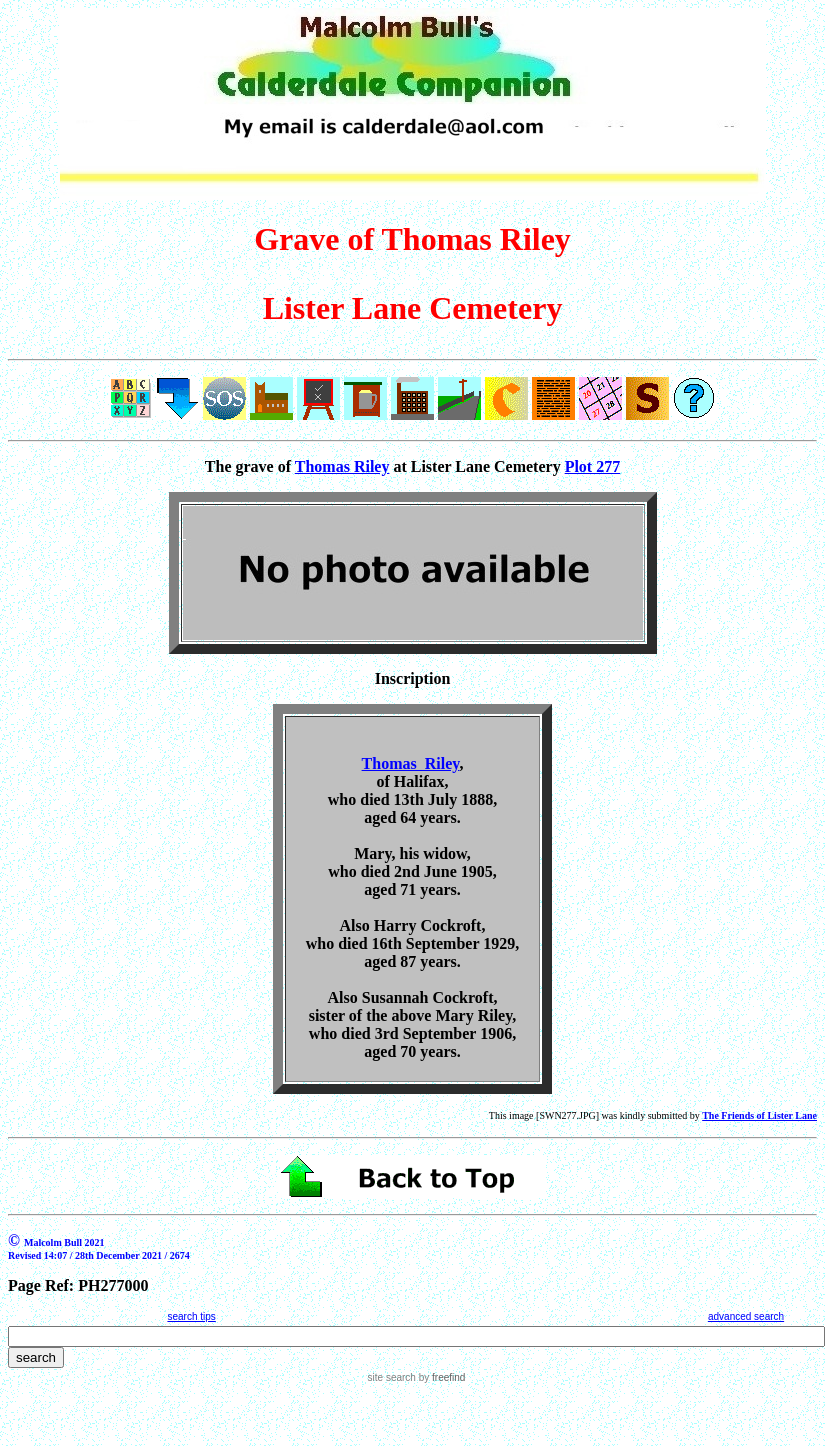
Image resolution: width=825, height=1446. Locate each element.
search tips (191, 1316)
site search (392, 1377)
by (440, 1377)
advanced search (746, 1316)
